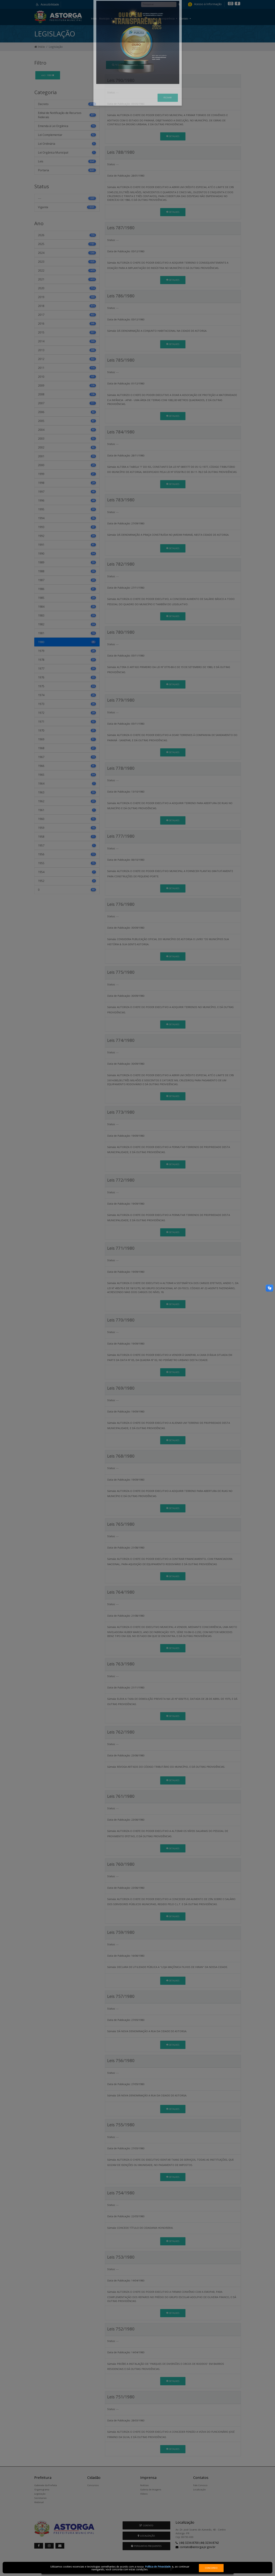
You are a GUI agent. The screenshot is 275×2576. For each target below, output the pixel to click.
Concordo (211, 2567)
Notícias (144, 2485)
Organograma (41, 2489)
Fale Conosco (200, 2485)
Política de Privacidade (158, 2566)
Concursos (93, 2485)
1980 (47, 75)
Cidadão (135, 17)
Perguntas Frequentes (146, 2546)
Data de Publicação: (119, 103)
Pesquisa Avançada (125, 64)
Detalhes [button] (172, 136)
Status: (111, 92)
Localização (199, 2489)
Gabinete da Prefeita (45, 2485)
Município (104, 17)
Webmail (39, 2502)
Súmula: (111, 115)
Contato (184, 17)
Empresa (149, 17)
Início (94, 17)
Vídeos (144, 2493)
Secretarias (40, 2498)
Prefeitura (120, 17)
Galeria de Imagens (150, 2489)
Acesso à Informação (204, 4)
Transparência (167, 17)
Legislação (40, 2493)
